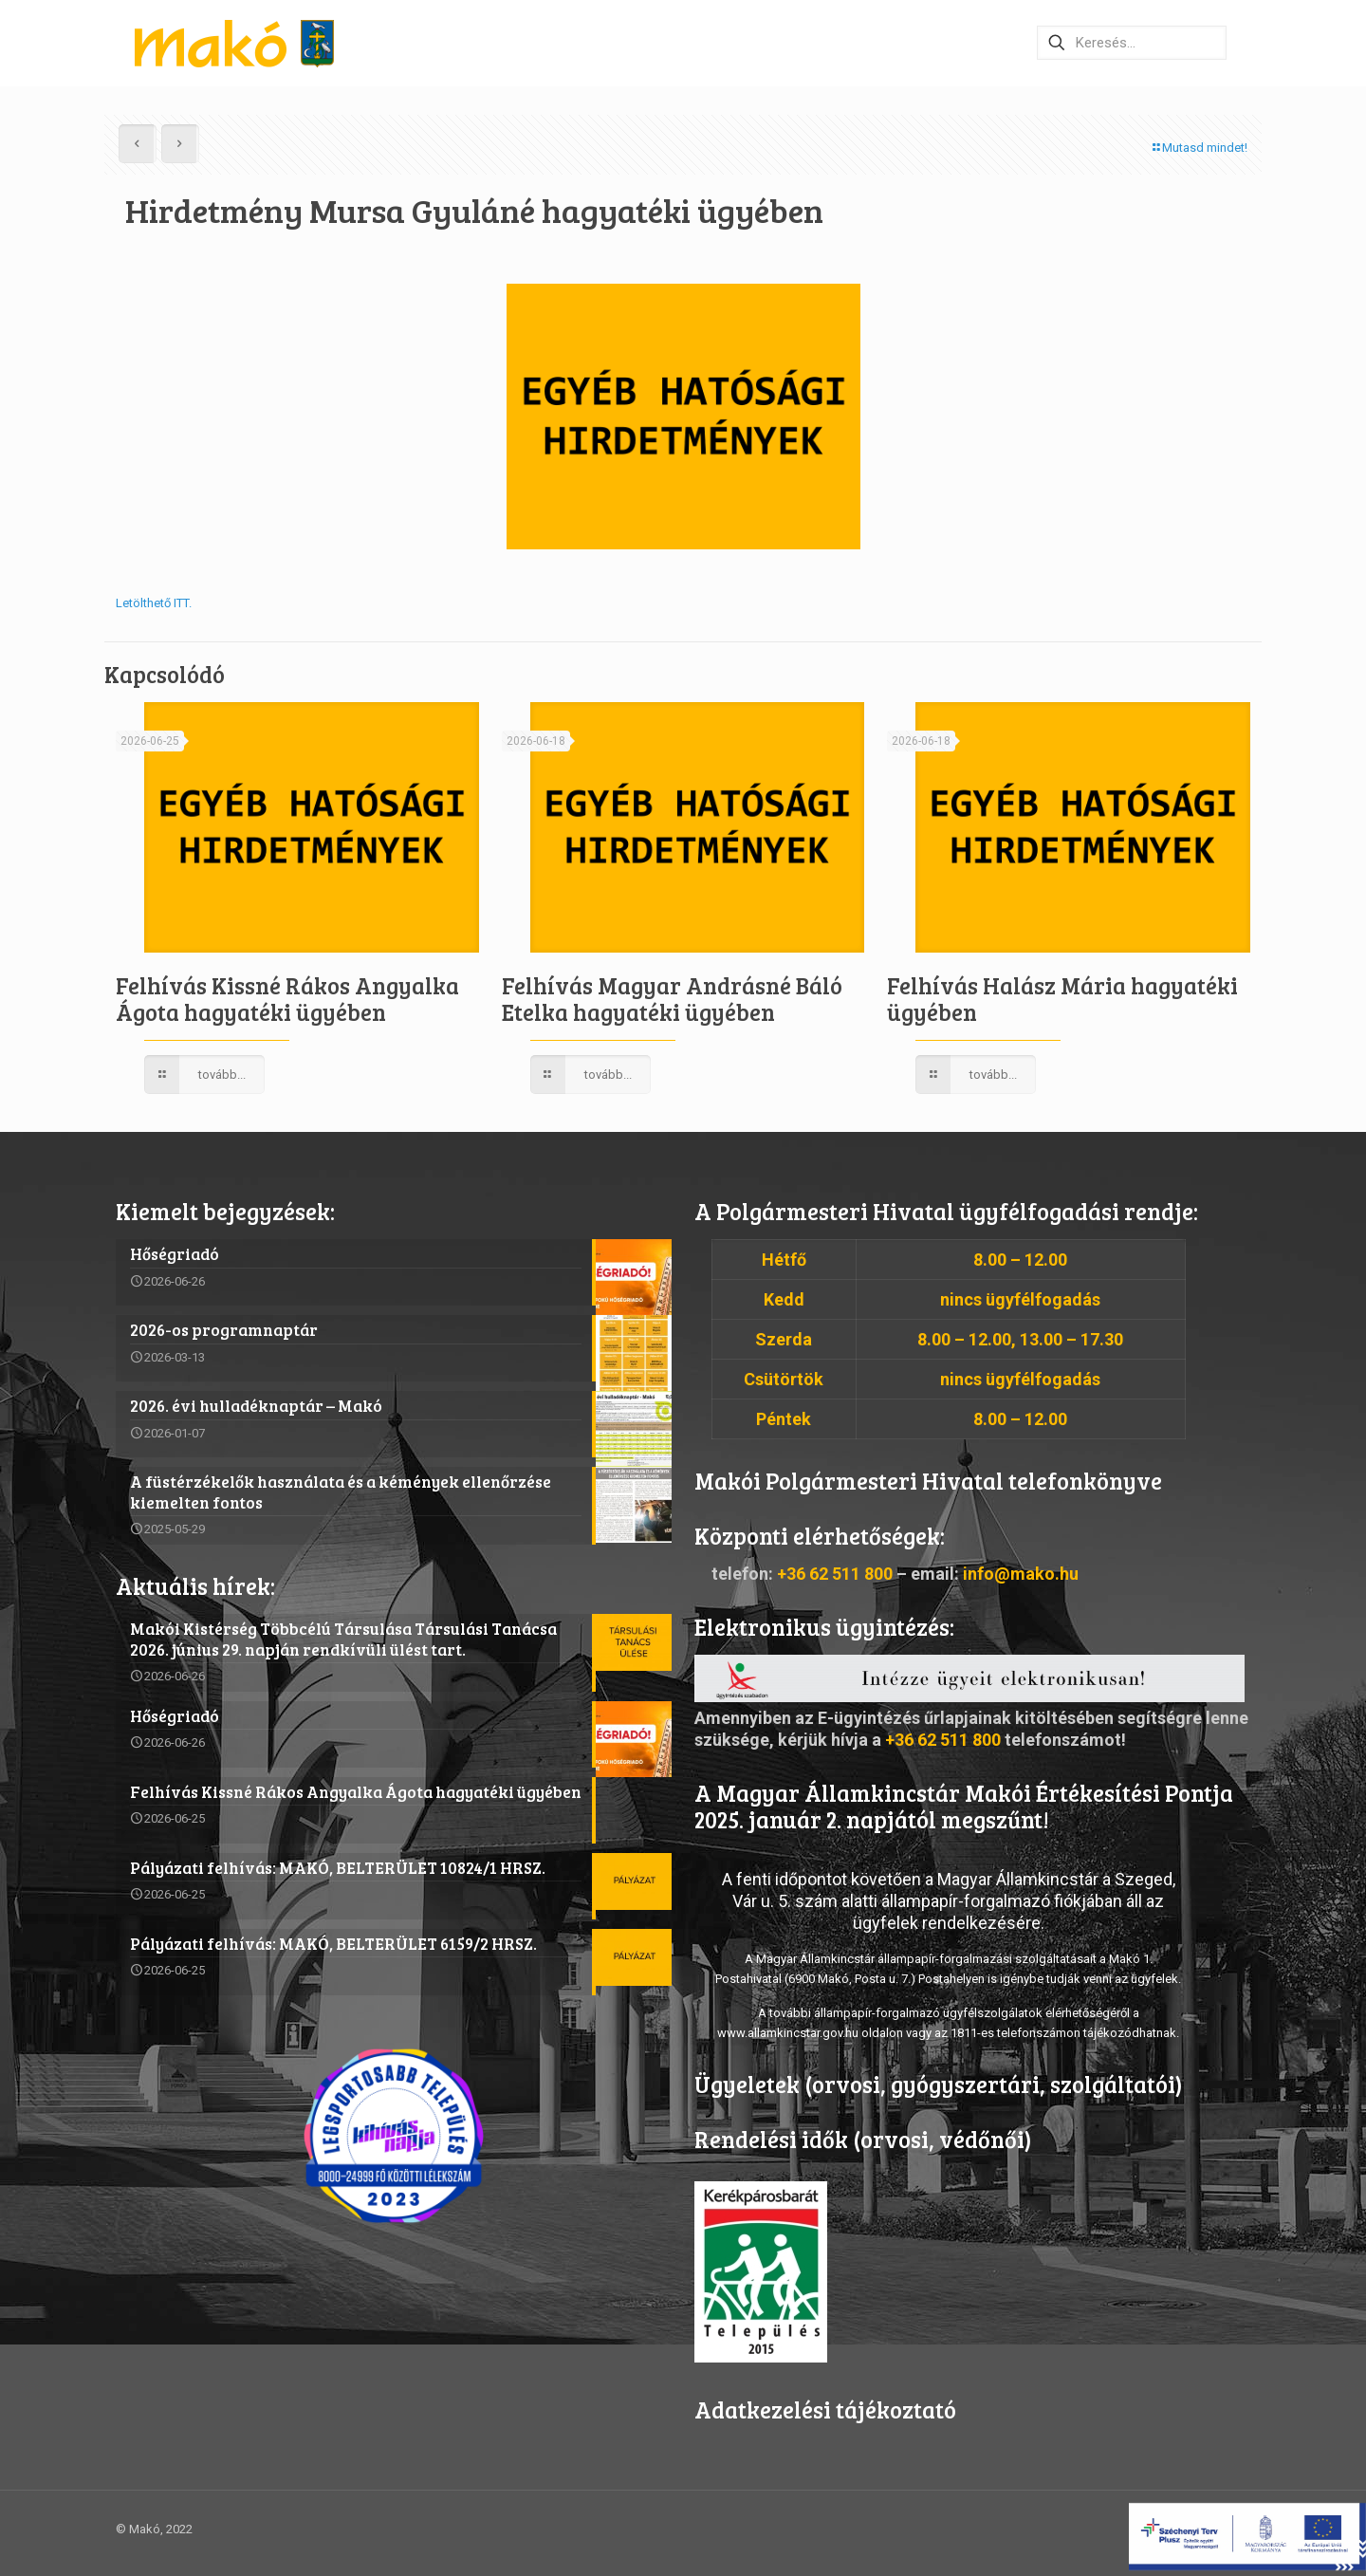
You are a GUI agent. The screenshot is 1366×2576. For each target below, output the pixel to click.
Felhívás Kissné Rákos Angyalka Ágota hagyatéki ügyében (287, 999)
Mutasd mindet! (1198, 147)
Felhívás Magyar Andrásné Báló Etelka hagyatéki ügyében (672, 999)
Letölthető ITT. (154, 603)
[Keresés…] (1132, 43)
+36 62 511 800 (835, 1574)
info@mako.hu (1021, 1574)
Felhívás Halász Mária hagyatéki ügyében (1062, 999)
